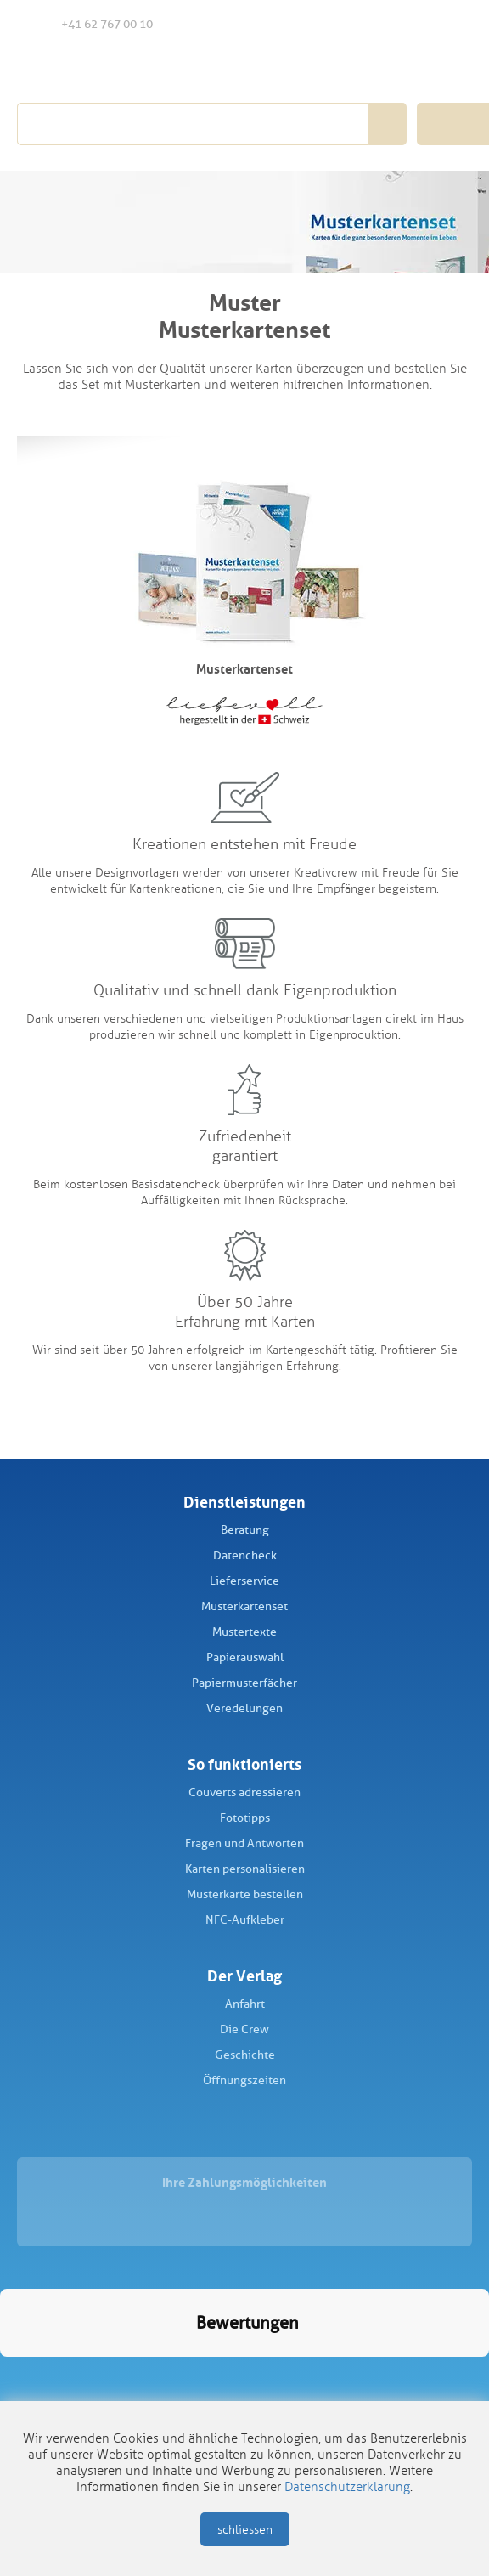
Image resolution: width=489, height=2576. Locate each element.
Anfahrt (245, 2004)
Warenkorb (452, 24)
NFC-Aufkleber (244, 1920)
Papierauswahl (245, 1657)
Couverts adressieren (244, 1792)
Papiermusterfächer (244, 1683)
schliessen (245, 2529)
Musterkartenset (244, 1606)
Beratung (245, 1530)
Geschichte (245, 2055)
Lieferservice (244, 1581)
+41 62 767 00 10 (93, 23)
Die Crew (244, 2029)
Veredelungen (244, 1708)
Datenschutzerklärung (347, 2486)
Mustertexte (244, 1632)
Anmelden (416, 25)
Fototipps (245, 1818)
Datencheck (245, 1555)
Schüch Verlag (112, 69)
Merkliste (382, 25)
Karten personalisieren (245, 1869)
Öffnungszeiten (244, 2080)
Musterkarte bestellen (245, 1894)
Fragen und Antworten (244, 1843)
